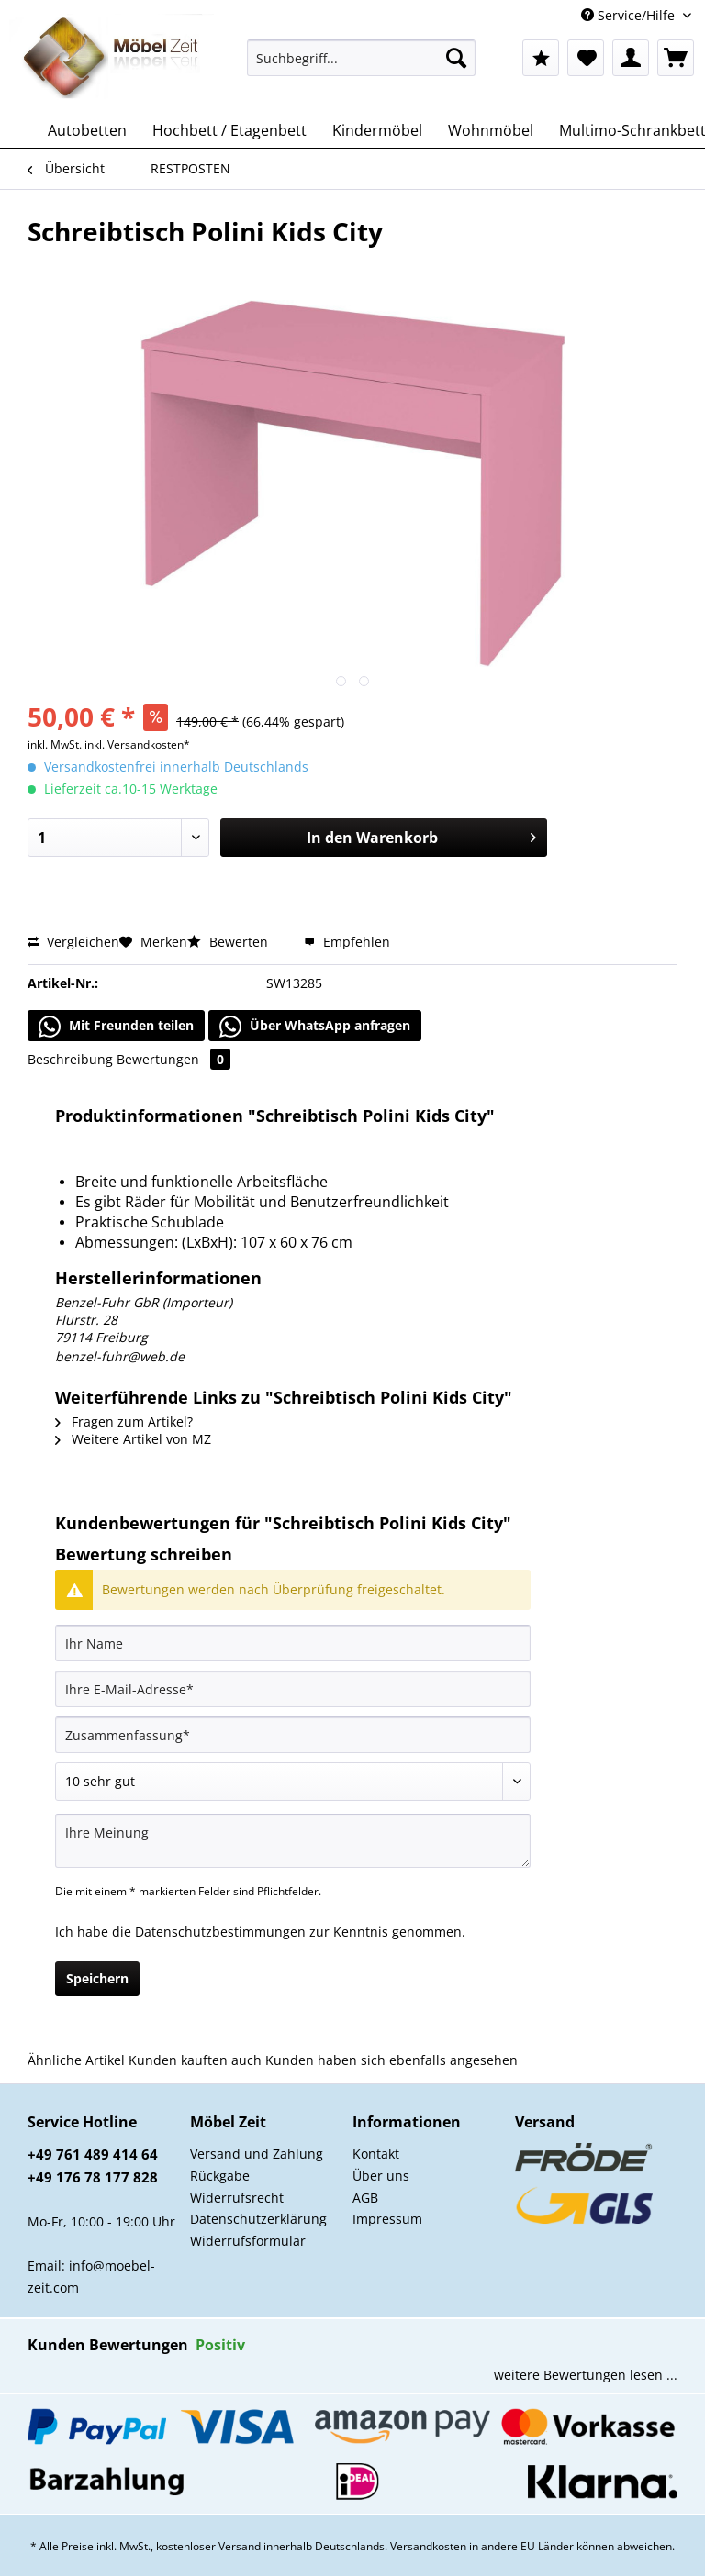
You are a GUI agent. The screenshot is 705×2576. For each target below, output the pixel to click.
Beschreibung (70, 1059)
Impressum (387, 2218)
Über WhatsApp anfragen (314, 1027)
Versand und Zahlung (256, 2153)
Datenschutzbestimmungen (220, 1931)
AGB (365, 2197)
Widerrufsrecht (237, 2197)
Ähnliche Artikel (76, 2060)
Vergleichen (73, 941)
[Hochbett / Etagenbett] (229, 130)
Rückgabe (220, 2175)
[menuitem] (361, 66)
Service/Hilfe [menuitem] (629, 15)
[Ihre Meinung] (293, 1841)
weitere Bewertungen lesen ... (585, 2374)
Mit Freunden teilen (116, 1027)
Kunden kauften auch (195, 2060)
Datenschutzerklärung (258, 2218)
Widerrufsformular (248, 2240)
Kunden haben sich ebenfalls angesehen (391, 2060)
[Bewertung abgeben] (293, 1781)
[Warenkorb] (675, 57)
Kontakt (375, 2153)
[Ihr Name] (293, 1643)
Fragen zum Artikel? (124, 1421)
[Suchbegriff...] (361, 57)
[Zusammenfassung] (293, 1734)
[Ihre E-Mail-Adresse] (293, 1689)
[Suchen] (456, 57)
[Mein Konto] (630, 57)
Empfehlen (347, 941)
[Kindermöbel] (377, 130)
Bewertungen (173, 1059)
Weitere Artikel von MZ (133, 1439)
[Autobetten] (87, 130)
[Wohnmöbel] (490, 130)
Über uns (380, 2175)
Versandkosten (428, 2546)
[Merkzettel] (585, 57)
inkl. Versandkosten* (137, 744)
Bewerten (229, 941)
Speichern (97, 1978)
